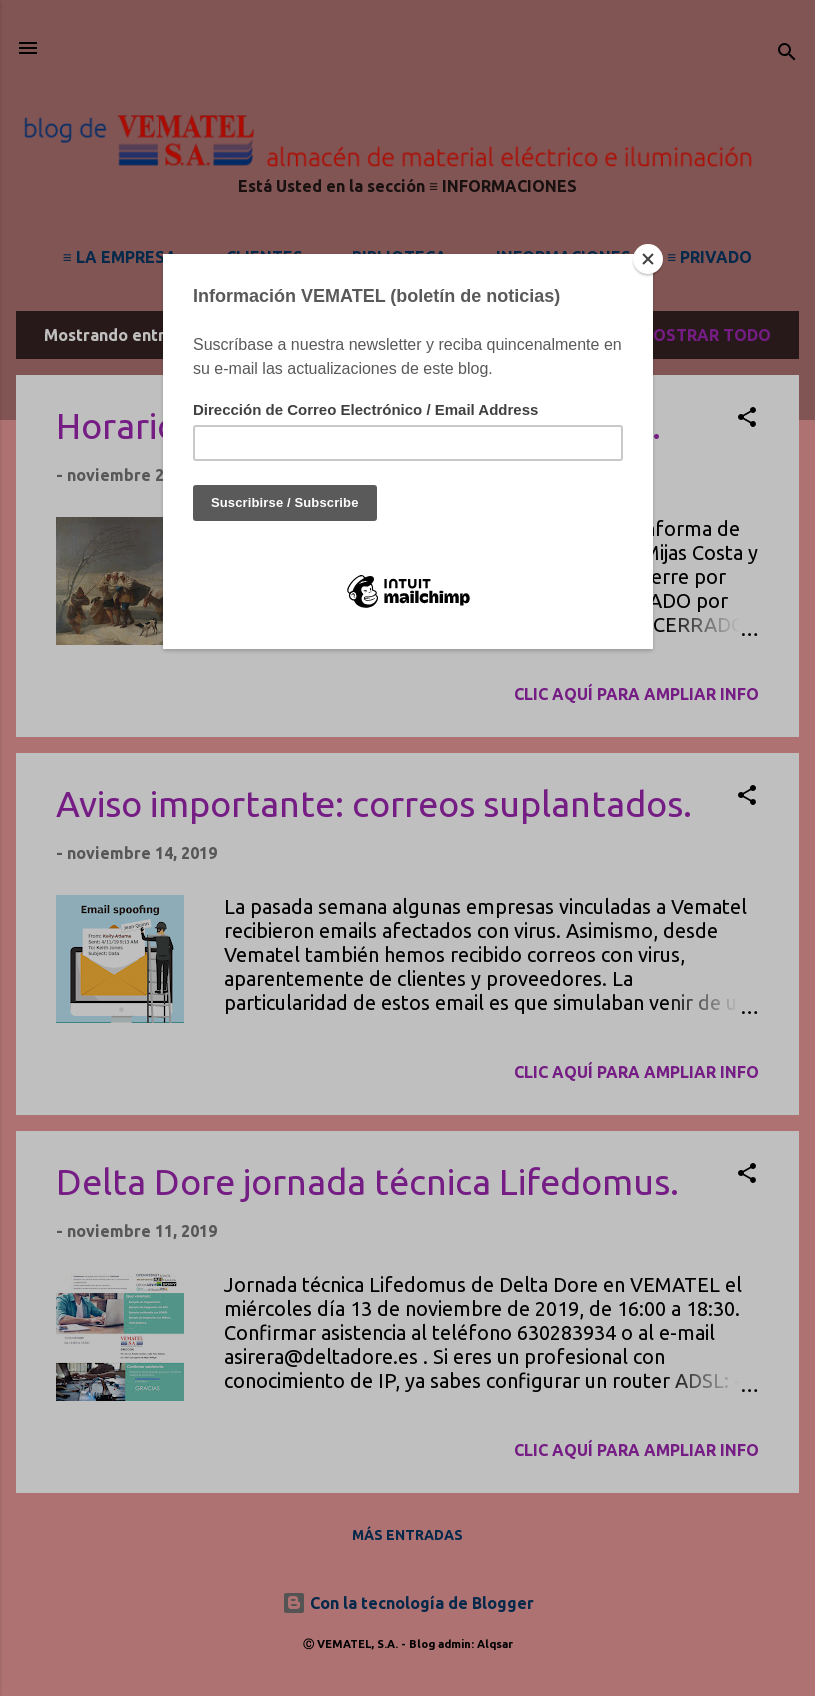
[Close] (648, 259)
